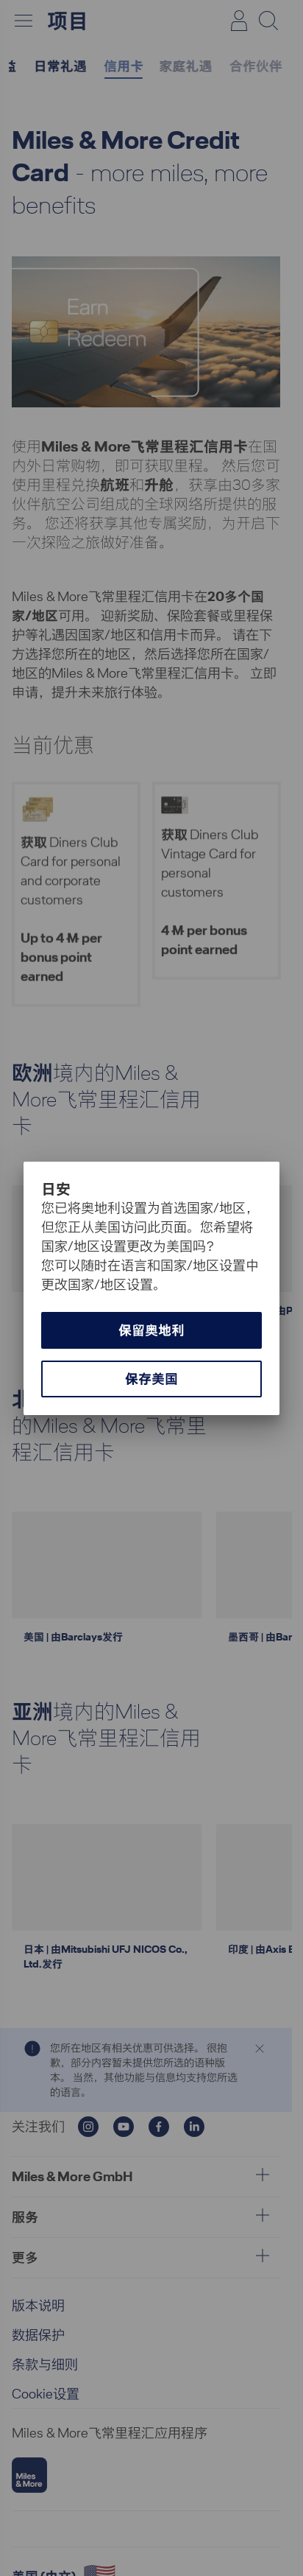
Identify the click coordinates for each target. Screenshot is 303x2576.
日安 (56, 1188)
